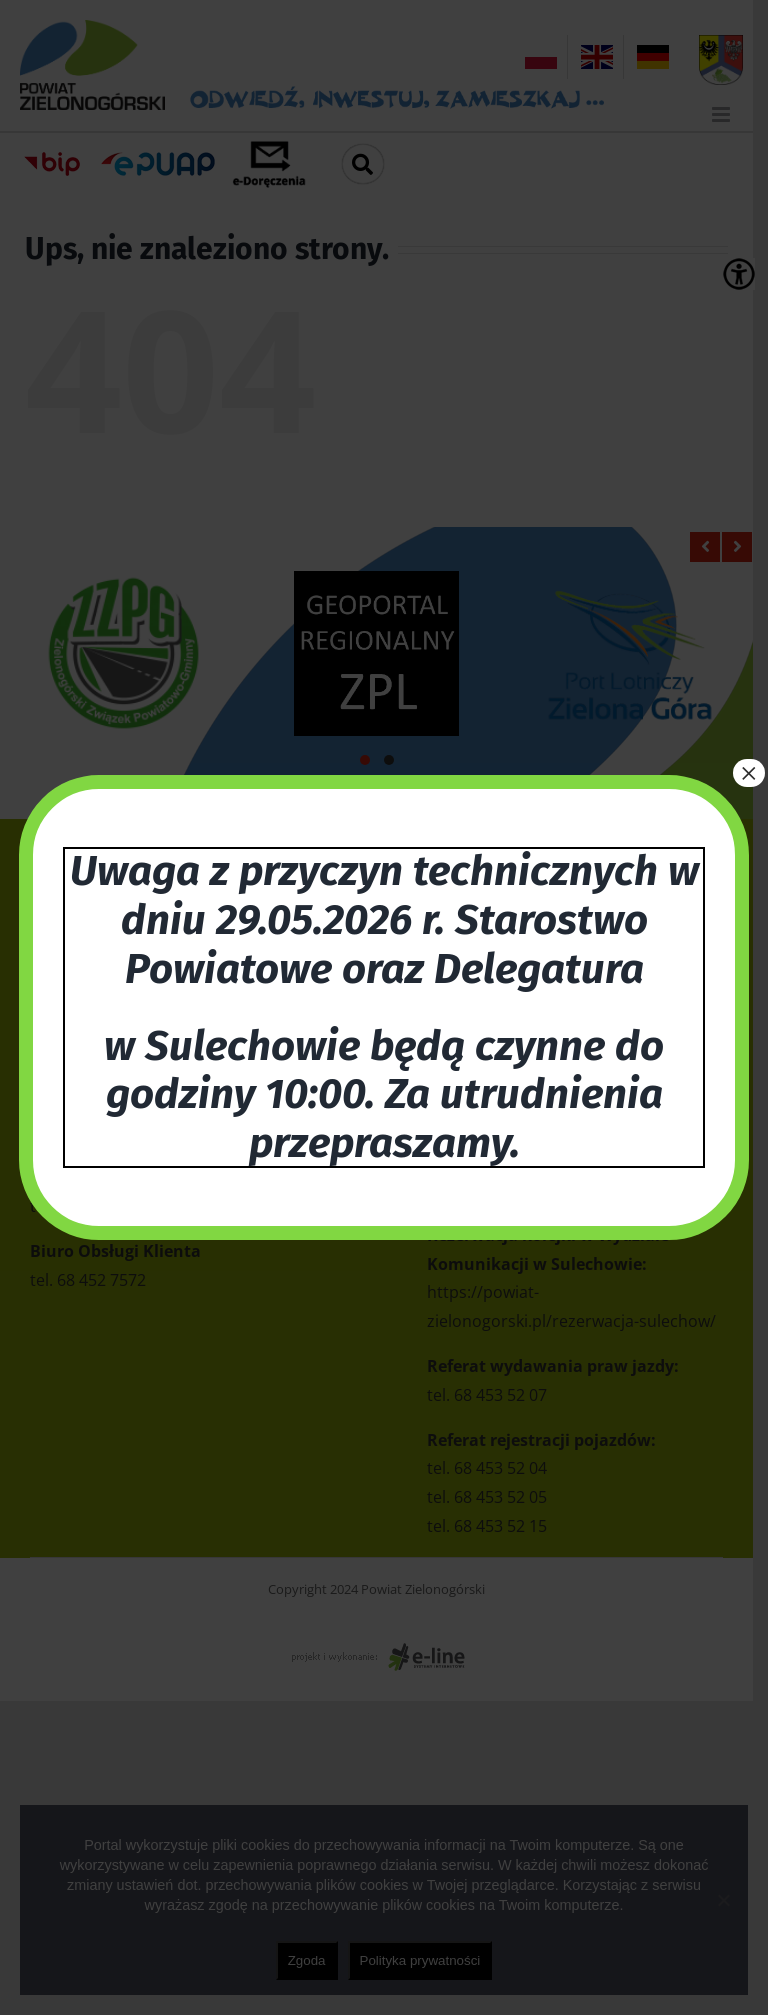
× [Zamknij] (749, 773)
